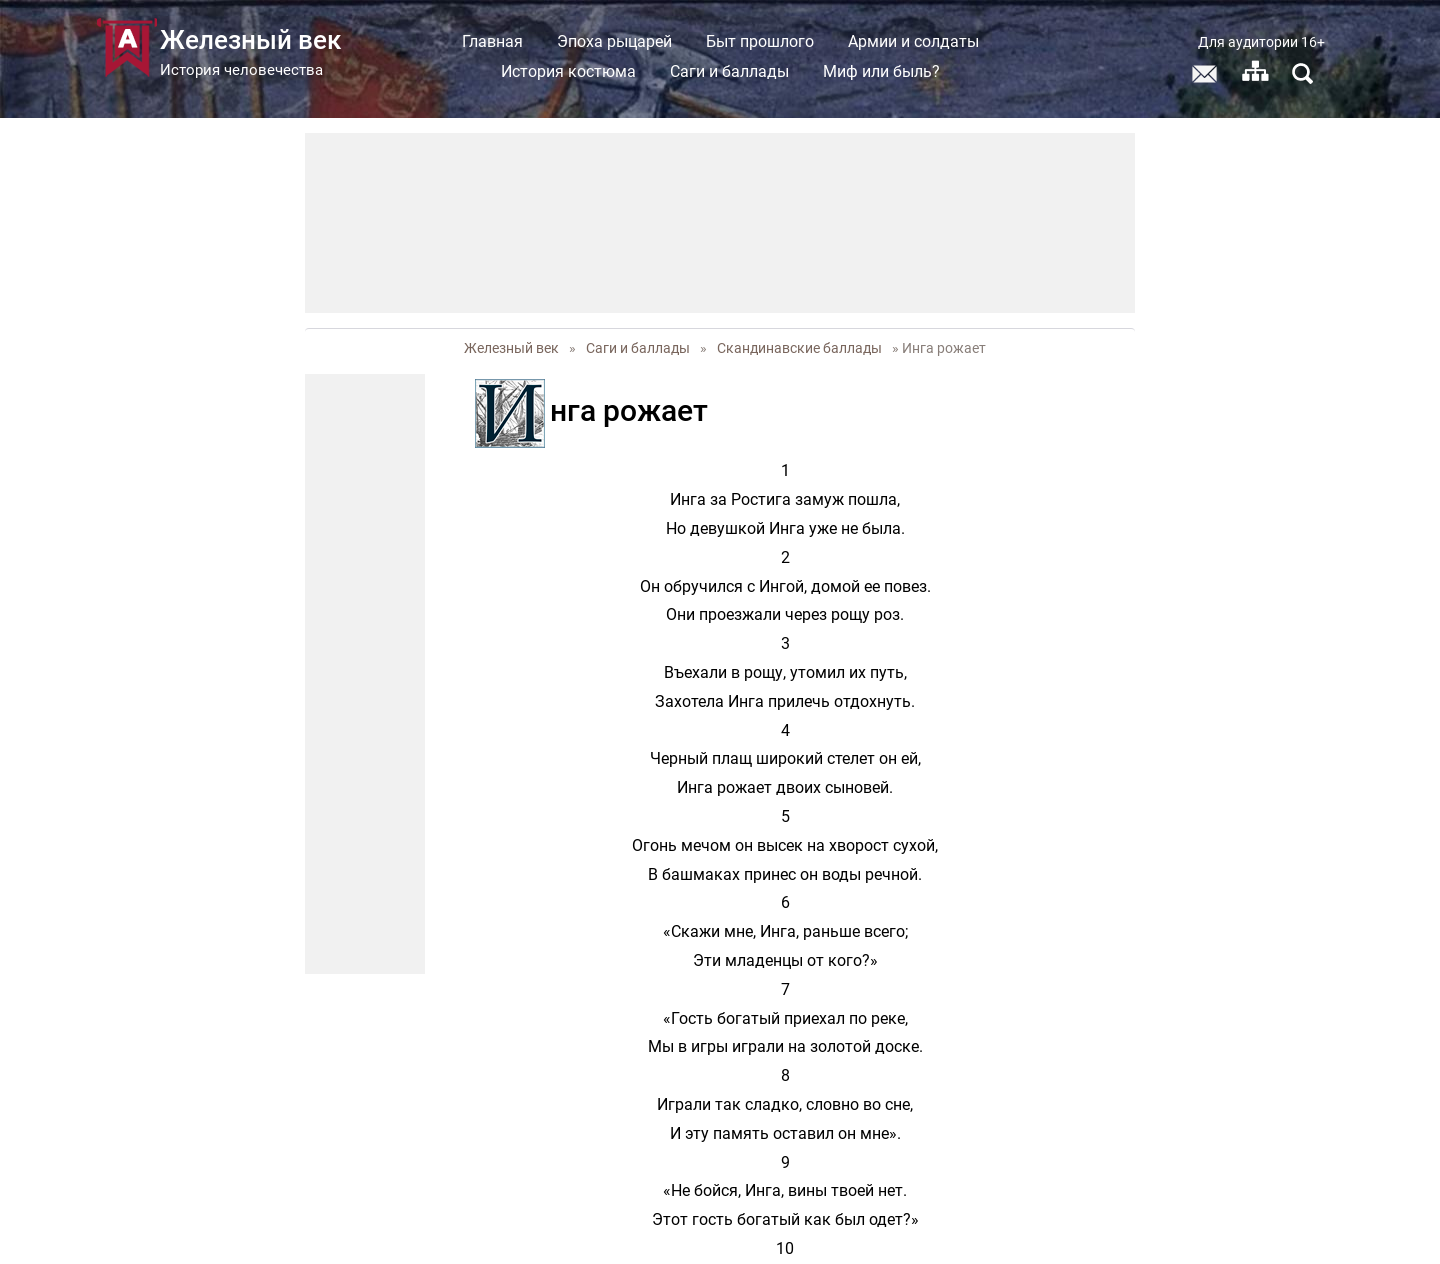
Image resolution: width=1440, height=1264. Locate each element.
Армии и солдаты (913, 41)
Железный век (511, 348)
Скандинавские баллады (799, 348)
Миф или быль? (881, 71)
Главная (492, 41)
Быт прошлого (760, 41)
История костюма (568, 71)
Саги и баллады (729, 71)
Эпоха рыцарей (614, 41)
